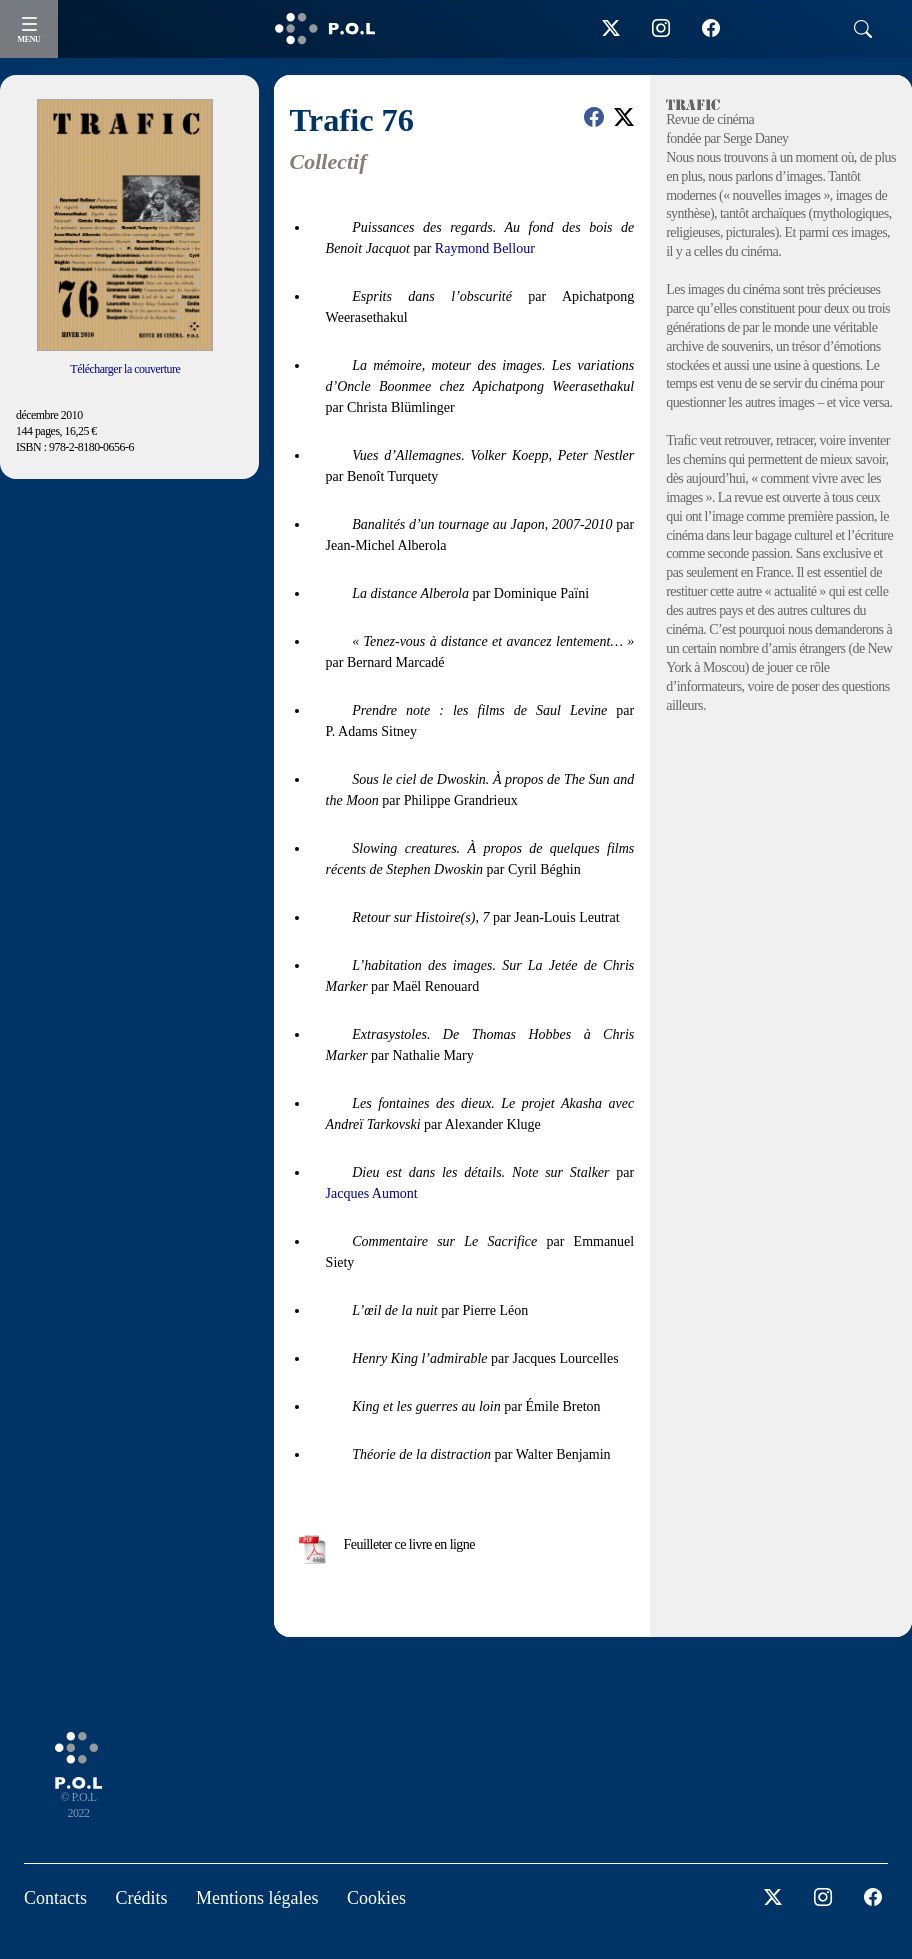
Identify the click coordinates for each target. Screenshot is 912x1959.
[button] (594, 117)
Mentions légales (257, 1898)
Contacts (55, 1898)
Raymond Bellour (485, 248)
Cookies (376, 1898)
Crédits (142, 1898)
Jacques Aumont (372, 1193)
